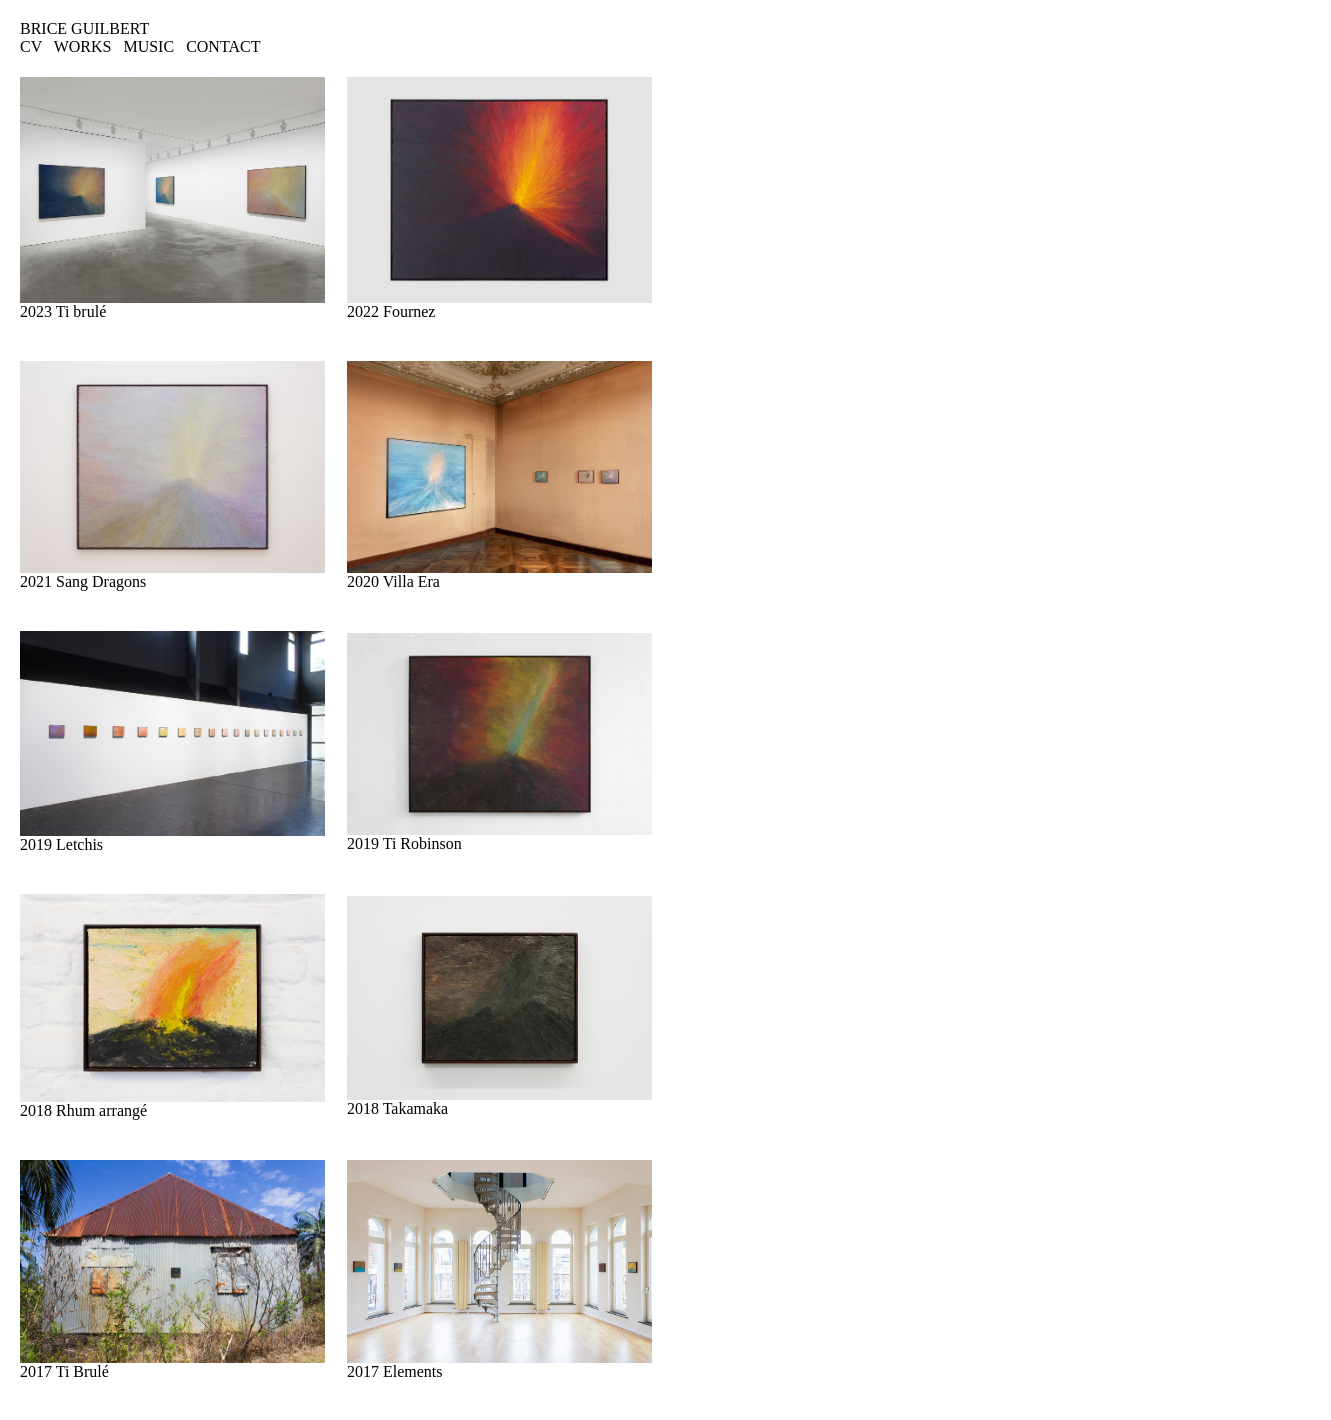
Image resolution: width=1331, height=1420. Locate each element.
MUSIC (148, 46)
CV (31, 46)
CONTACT (223, 46)
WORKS (83, 46)
